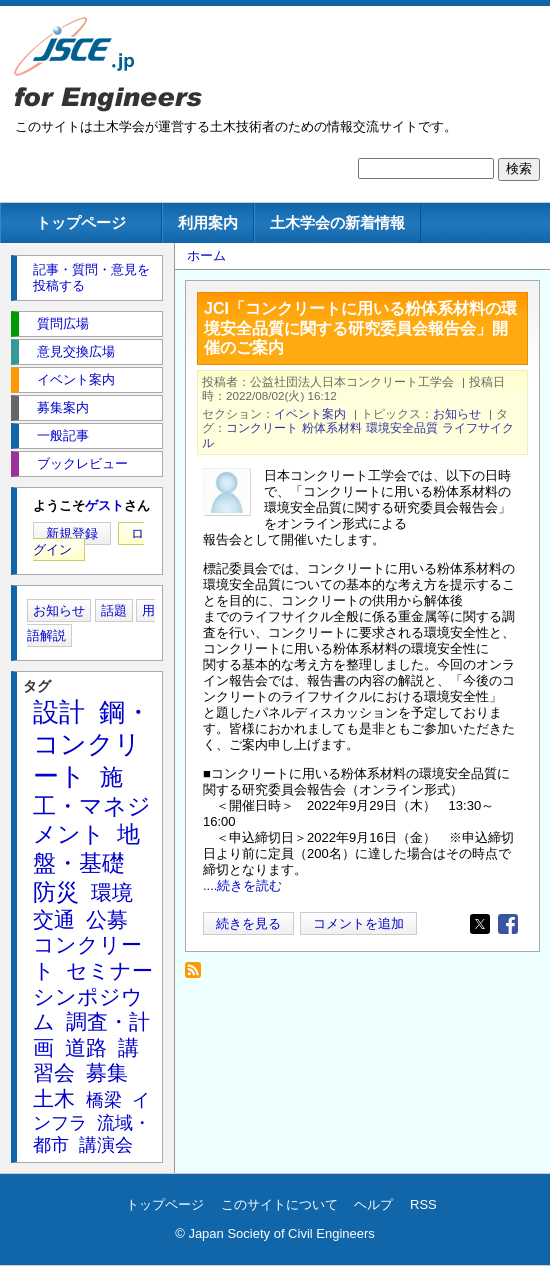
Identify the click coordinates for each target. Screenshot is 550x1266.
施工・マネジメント (92, 806)
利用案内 (208, 222)
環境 (112, 892)
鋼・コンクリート (92, 744)
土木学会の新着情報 (337, 222)
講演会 (106, 1145)
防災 (56, 892)
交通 (54, 919)
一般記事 (63, 435)
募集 (107, 1072)
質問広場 (63, 323)
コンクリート (262, 427)
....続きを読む (242, 885)
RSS (423, 1204)
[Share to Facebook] (508, 924)
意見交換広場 (76, 351)
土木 (54, 1098)
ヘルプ (373, 1204)
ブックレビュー (82, 463)
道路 (86, 1047)
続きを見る (248, 923)
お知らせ (457, 413)
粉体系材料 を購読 (198, 975)
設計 (59, 712)
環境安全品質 (402, 427)
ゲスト (104, 505)
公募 (107, 919)
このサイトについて (279, 1204)
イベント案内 (310, 413)
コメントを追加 (358, 923)
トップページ (81, 222)
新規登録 (72, 533)
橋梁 (104, 1100)
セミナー (109, 970)
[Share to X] (480, 924)
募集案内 (63, 407)
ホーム (206, 255)
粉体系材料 (332, 427)
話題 (114, 610)
